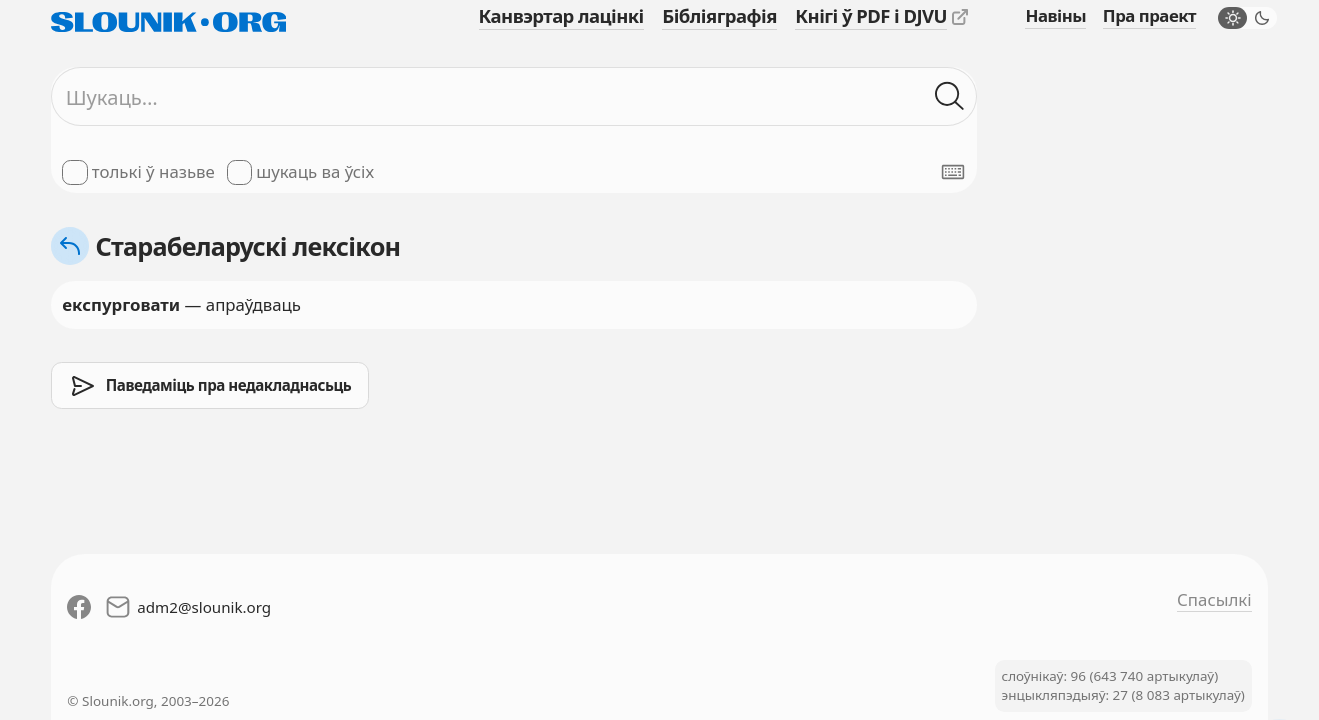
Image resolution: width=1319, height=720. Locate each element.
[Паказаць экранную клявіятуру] (953, 172)
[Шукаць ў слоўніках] (950, 97)
